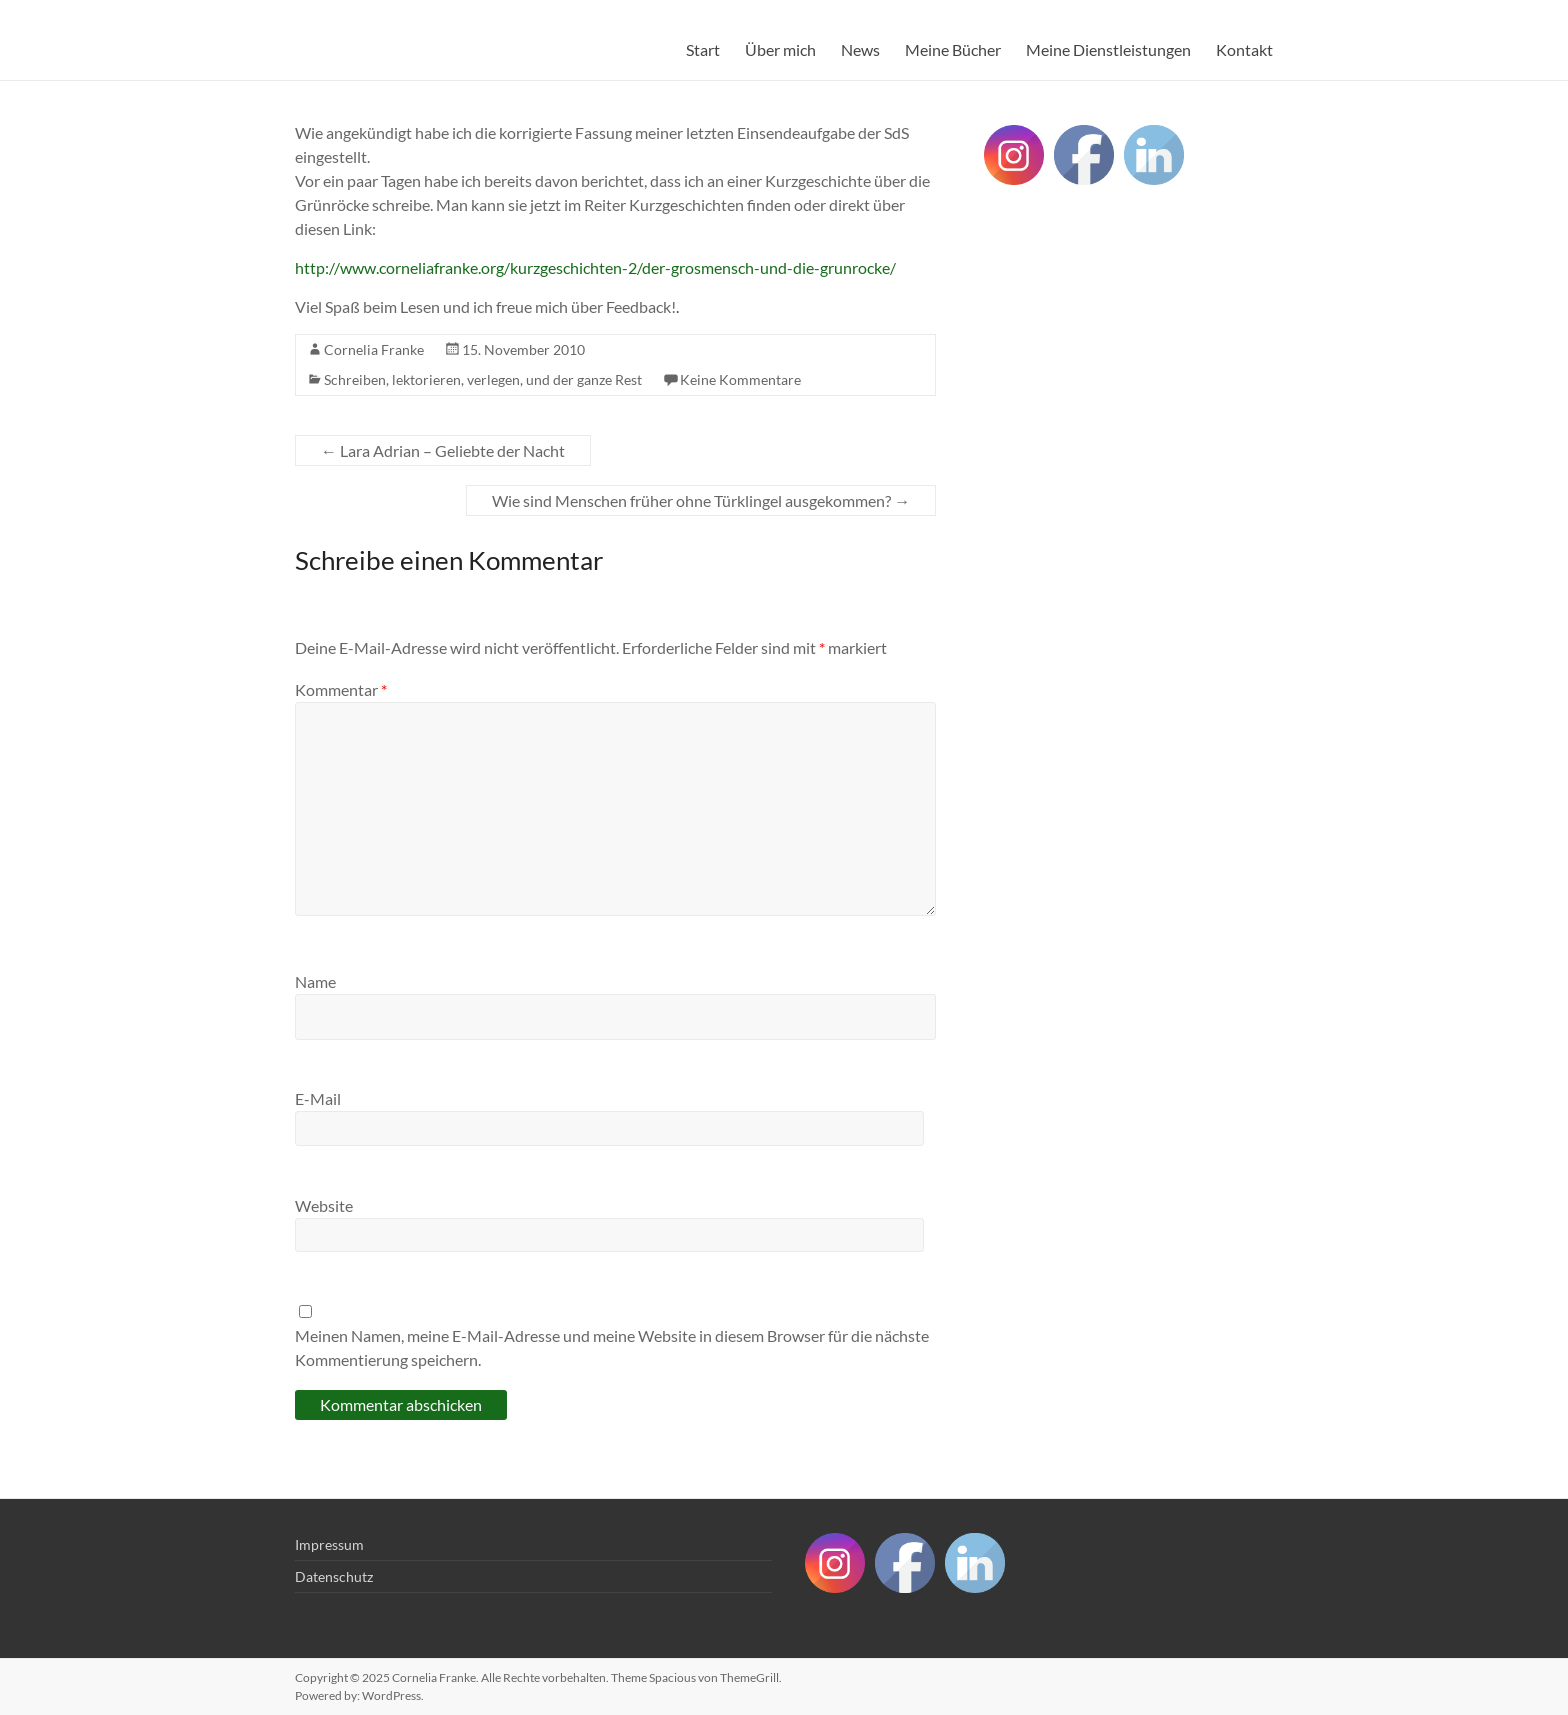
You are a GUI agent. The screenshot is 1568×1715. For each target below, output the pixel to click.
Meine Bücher (953, 49)
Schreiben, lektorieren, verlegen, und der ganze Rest (483, 379)
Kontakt (1244, 49)
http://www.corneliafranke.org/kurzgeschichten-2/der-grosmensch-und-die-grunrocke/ (595, 267)
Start (703, 49)
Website (324, 1205)
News (860, 49)
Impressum (329, 1544)
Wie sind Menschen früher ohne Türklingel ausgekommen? (701, 500)
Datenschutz (334, 1576)
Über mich (780, 49)
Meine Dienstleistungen (1108, 49)
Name (315, 981)
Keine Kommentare (740, 379)
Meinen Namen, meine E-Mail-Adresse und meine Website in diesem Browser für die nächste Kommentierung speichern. (612, 1347)
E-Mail (318, 1098)
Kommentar (341, 689)
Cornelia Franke (374, 349)
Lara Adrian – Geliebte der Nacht (443, 450)
